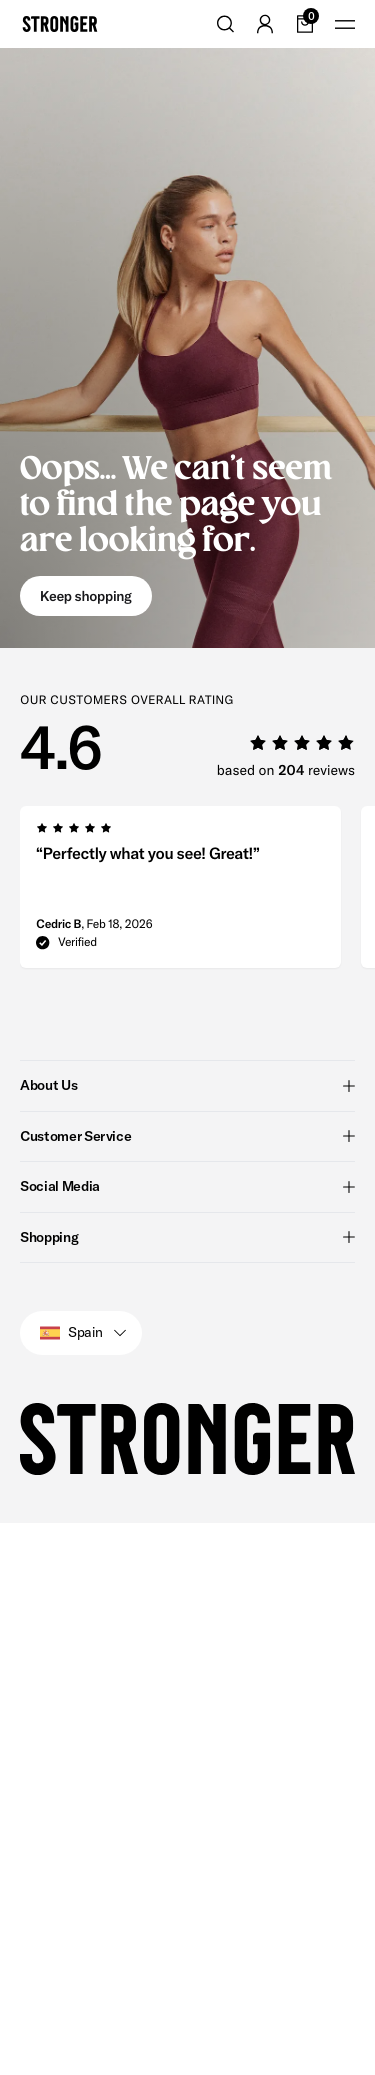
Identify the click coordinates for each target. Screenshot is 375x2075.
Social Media (187, 1186)
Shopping (187, 1237)
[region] (197, 893)
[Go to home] (60, 24)
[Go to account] (265, 24)
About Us (187, 1085)
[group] (180, 893)
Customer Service (187, 1136)
